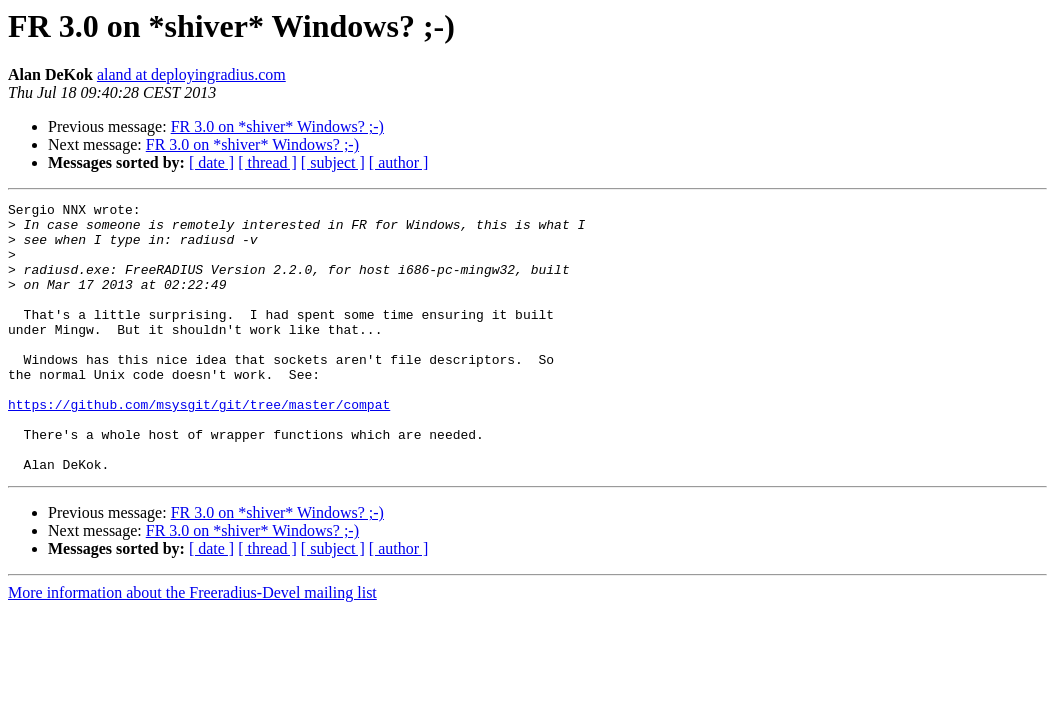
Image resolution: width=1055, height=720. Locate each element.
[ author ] (399, 162)
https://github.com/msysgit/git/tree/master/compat (199, 446)
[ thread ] (267, 162)
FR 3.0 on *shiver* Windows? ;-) (277, 126)
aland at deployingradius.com (191, 74)
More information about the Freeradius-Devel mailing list (192, 646)
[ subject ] (333, 162)
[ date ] (211, 162)
